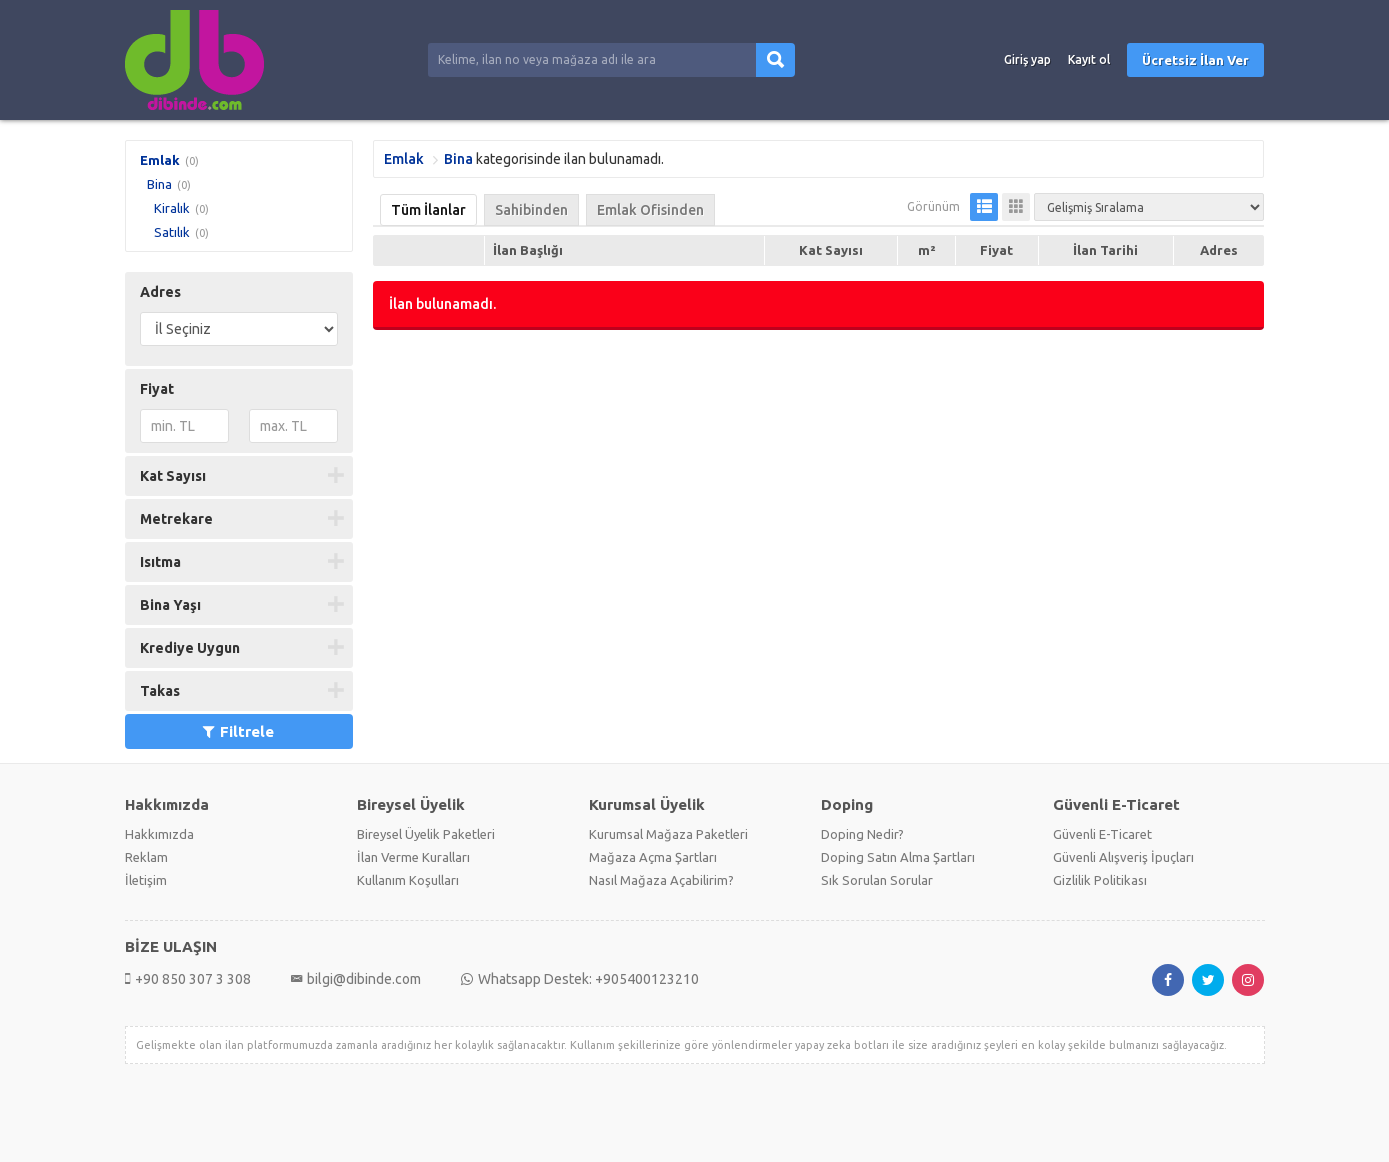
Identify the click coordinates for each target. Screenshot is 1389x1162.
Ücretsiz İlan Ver (1195, 60)
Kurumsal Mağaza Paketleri (668, 834)
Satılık (172, 232)
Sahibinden (531, 210)
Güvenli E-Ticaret (1102, 834)
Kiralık (172, 208)
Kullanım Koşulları (408, 880)
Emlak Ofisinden (650, 210)
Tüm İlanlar (428, 210)
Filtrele (238, 731)
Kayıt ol (1089, 59)
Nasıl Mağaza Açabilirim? (661, 880)
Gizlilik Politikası (1100, 880)
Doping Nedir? (862, 834)
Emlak (160, 160)
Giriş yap (1027, 59)
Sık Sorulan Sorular (877, 880)
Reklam (146, 857)
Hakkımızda (159, 834)
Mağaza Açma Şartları (653, 857)
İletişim (146, 880)
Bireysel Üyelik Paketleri (426, 834)
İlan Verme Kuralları (413, 857)
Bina (159, 184)
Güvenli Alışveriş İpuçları (1123, 857)
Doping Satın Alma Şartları (898, 857)
